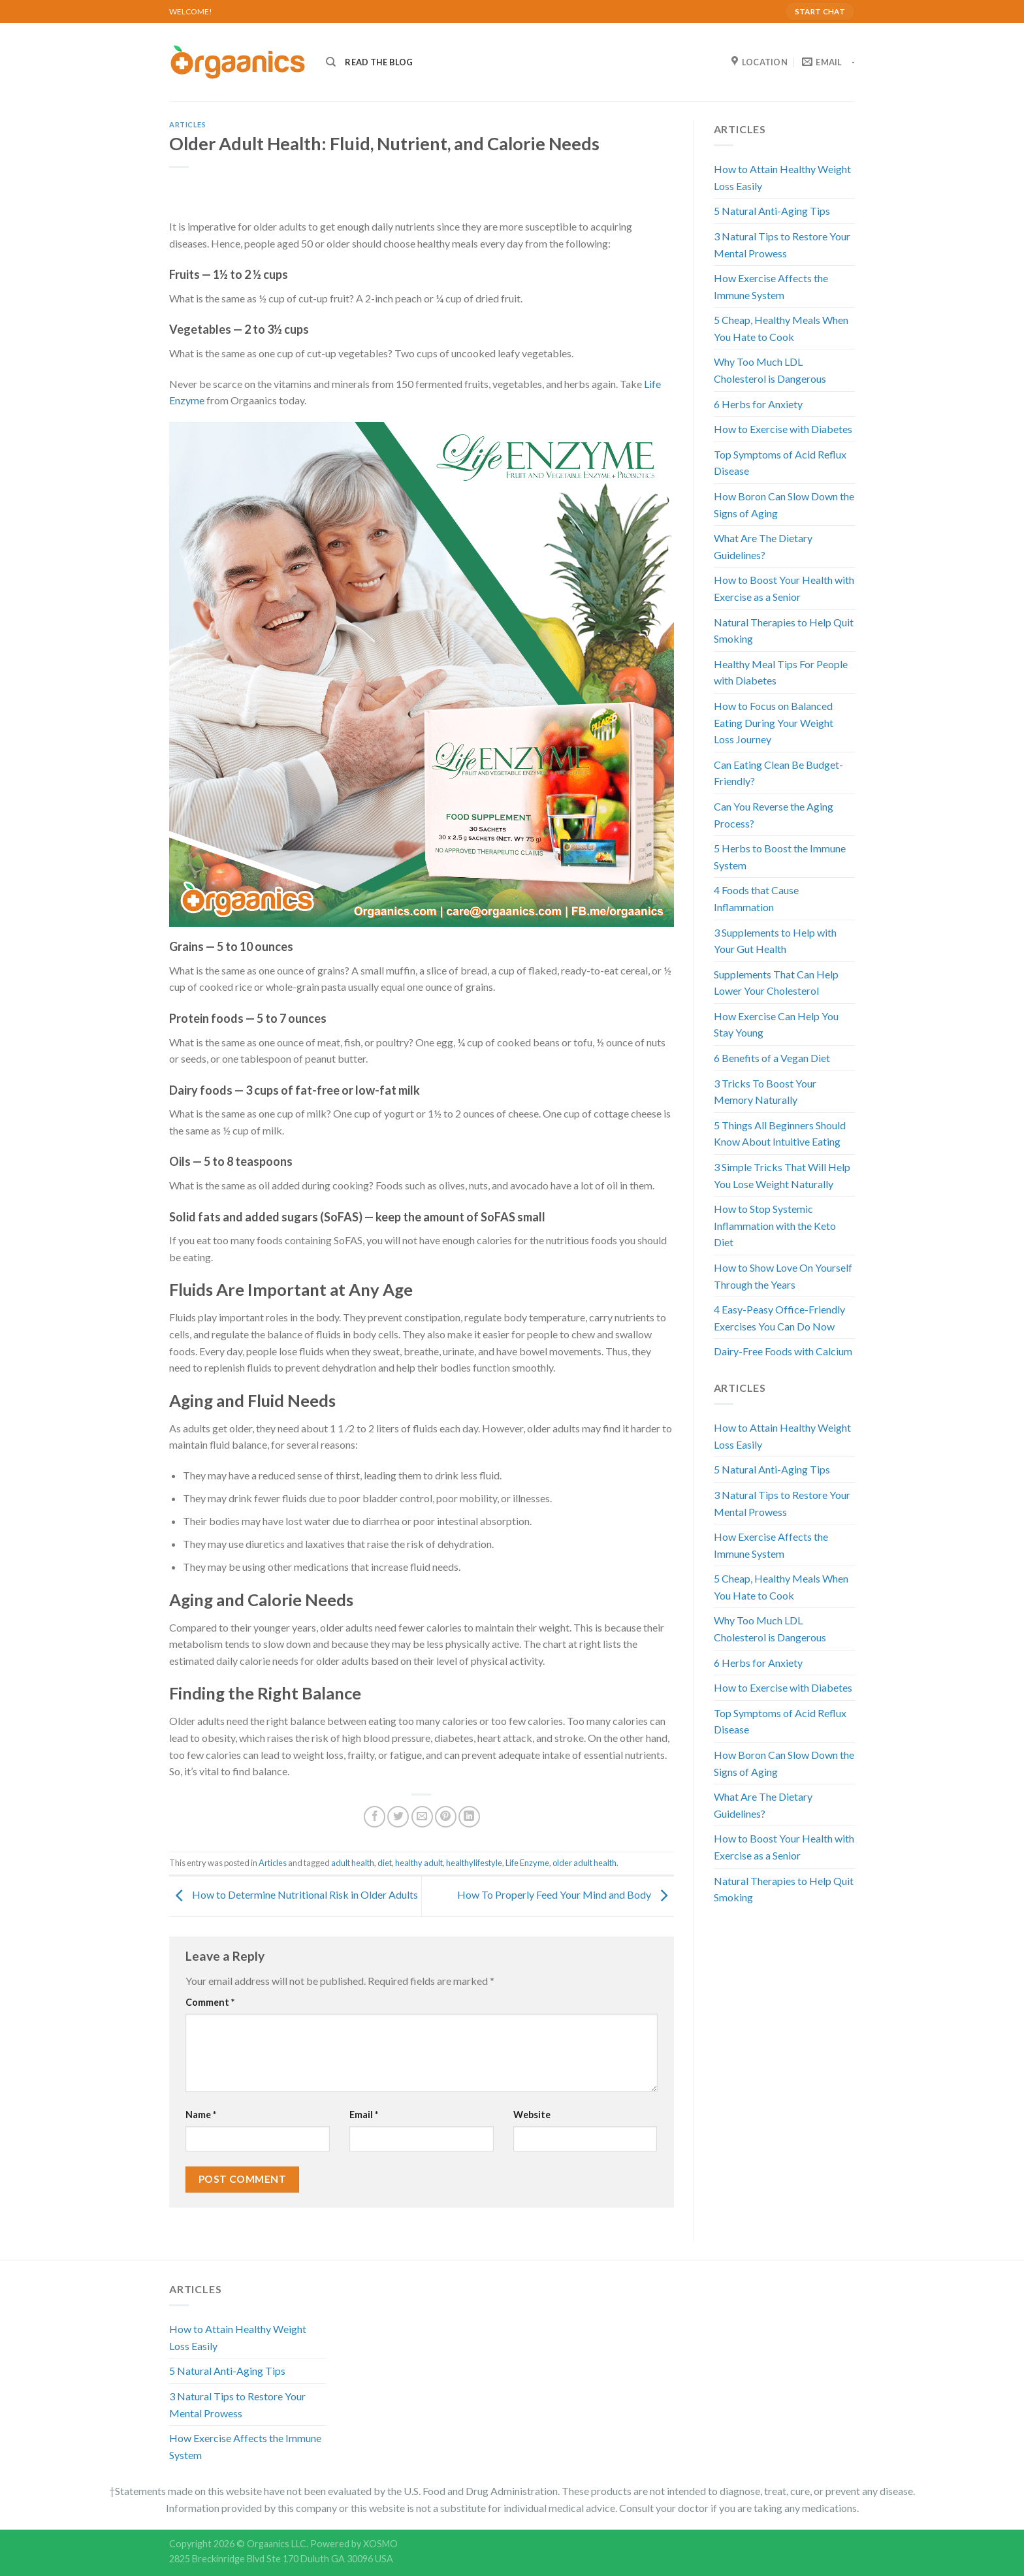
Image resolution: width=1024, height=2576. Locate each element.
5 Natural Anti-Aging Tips (772, 210)
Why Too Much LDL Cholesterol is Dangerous (770, 370)
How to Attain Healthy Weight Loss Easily (782, 177)
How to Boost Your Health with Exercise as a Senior (784, 588)
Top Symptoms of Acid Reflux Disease (780, 462)
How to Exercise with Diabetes (783, 429)
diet (384, 1863)
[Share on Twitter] (398, 1816)
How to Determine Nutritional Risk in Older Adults (293, 1895)
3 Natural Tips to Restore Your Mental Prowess (782, 244)
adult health (352, 1863)
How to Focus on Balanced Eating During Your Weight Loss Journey (773, 722)
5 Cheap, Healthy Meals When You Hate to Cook (781, 328)
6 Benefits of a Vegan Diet (772, 1058)
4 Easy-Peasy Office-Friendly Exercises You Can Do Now (779, 1317)
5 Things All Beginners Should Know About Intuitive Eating (780, 1133)
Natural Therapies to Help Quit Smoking (784, 630)
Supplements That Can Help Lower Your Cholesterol (776, 982)
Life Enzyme (527, 1863)
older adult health (584, 1863)
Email (363, 2114)
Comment (209, 2002)
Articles (187, 124)
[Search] (331, 62)
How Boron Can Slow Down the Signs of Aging (784, 504)
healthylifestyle (474, 1863)
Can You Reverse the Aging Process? (773, 814)
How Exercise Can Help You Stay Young (776, 1024)
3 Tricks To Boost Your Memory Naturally (765, 1091)
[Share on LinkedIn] (469, 1816)
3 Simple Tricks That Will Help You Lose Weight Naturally (782, 1175)
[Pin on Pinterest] (445, 1816)
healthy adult (419, 1863)
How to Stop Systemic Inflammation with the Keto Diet (775, 1225)
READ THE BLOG (379, 62)
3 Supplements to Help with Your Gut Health (775, 941)
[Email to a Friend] (422, 1816)
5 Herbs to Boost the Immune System (780, 856)
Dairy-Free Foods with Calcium (783, 1351)
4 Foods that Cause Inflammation (756, 898)
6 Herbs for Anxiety (758, 404)
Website (532, 2114)
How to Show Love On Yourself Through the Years (783, 1276)
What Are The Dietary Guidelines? (763, 546)
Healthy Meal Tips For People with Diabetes (781, 672)
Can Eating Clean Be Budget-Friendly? (778, 773)
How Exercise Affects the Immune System (771, 286)
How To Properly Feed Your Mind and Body (565, 1895)
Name (200, 2114)
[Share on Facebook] (374, 1816)
